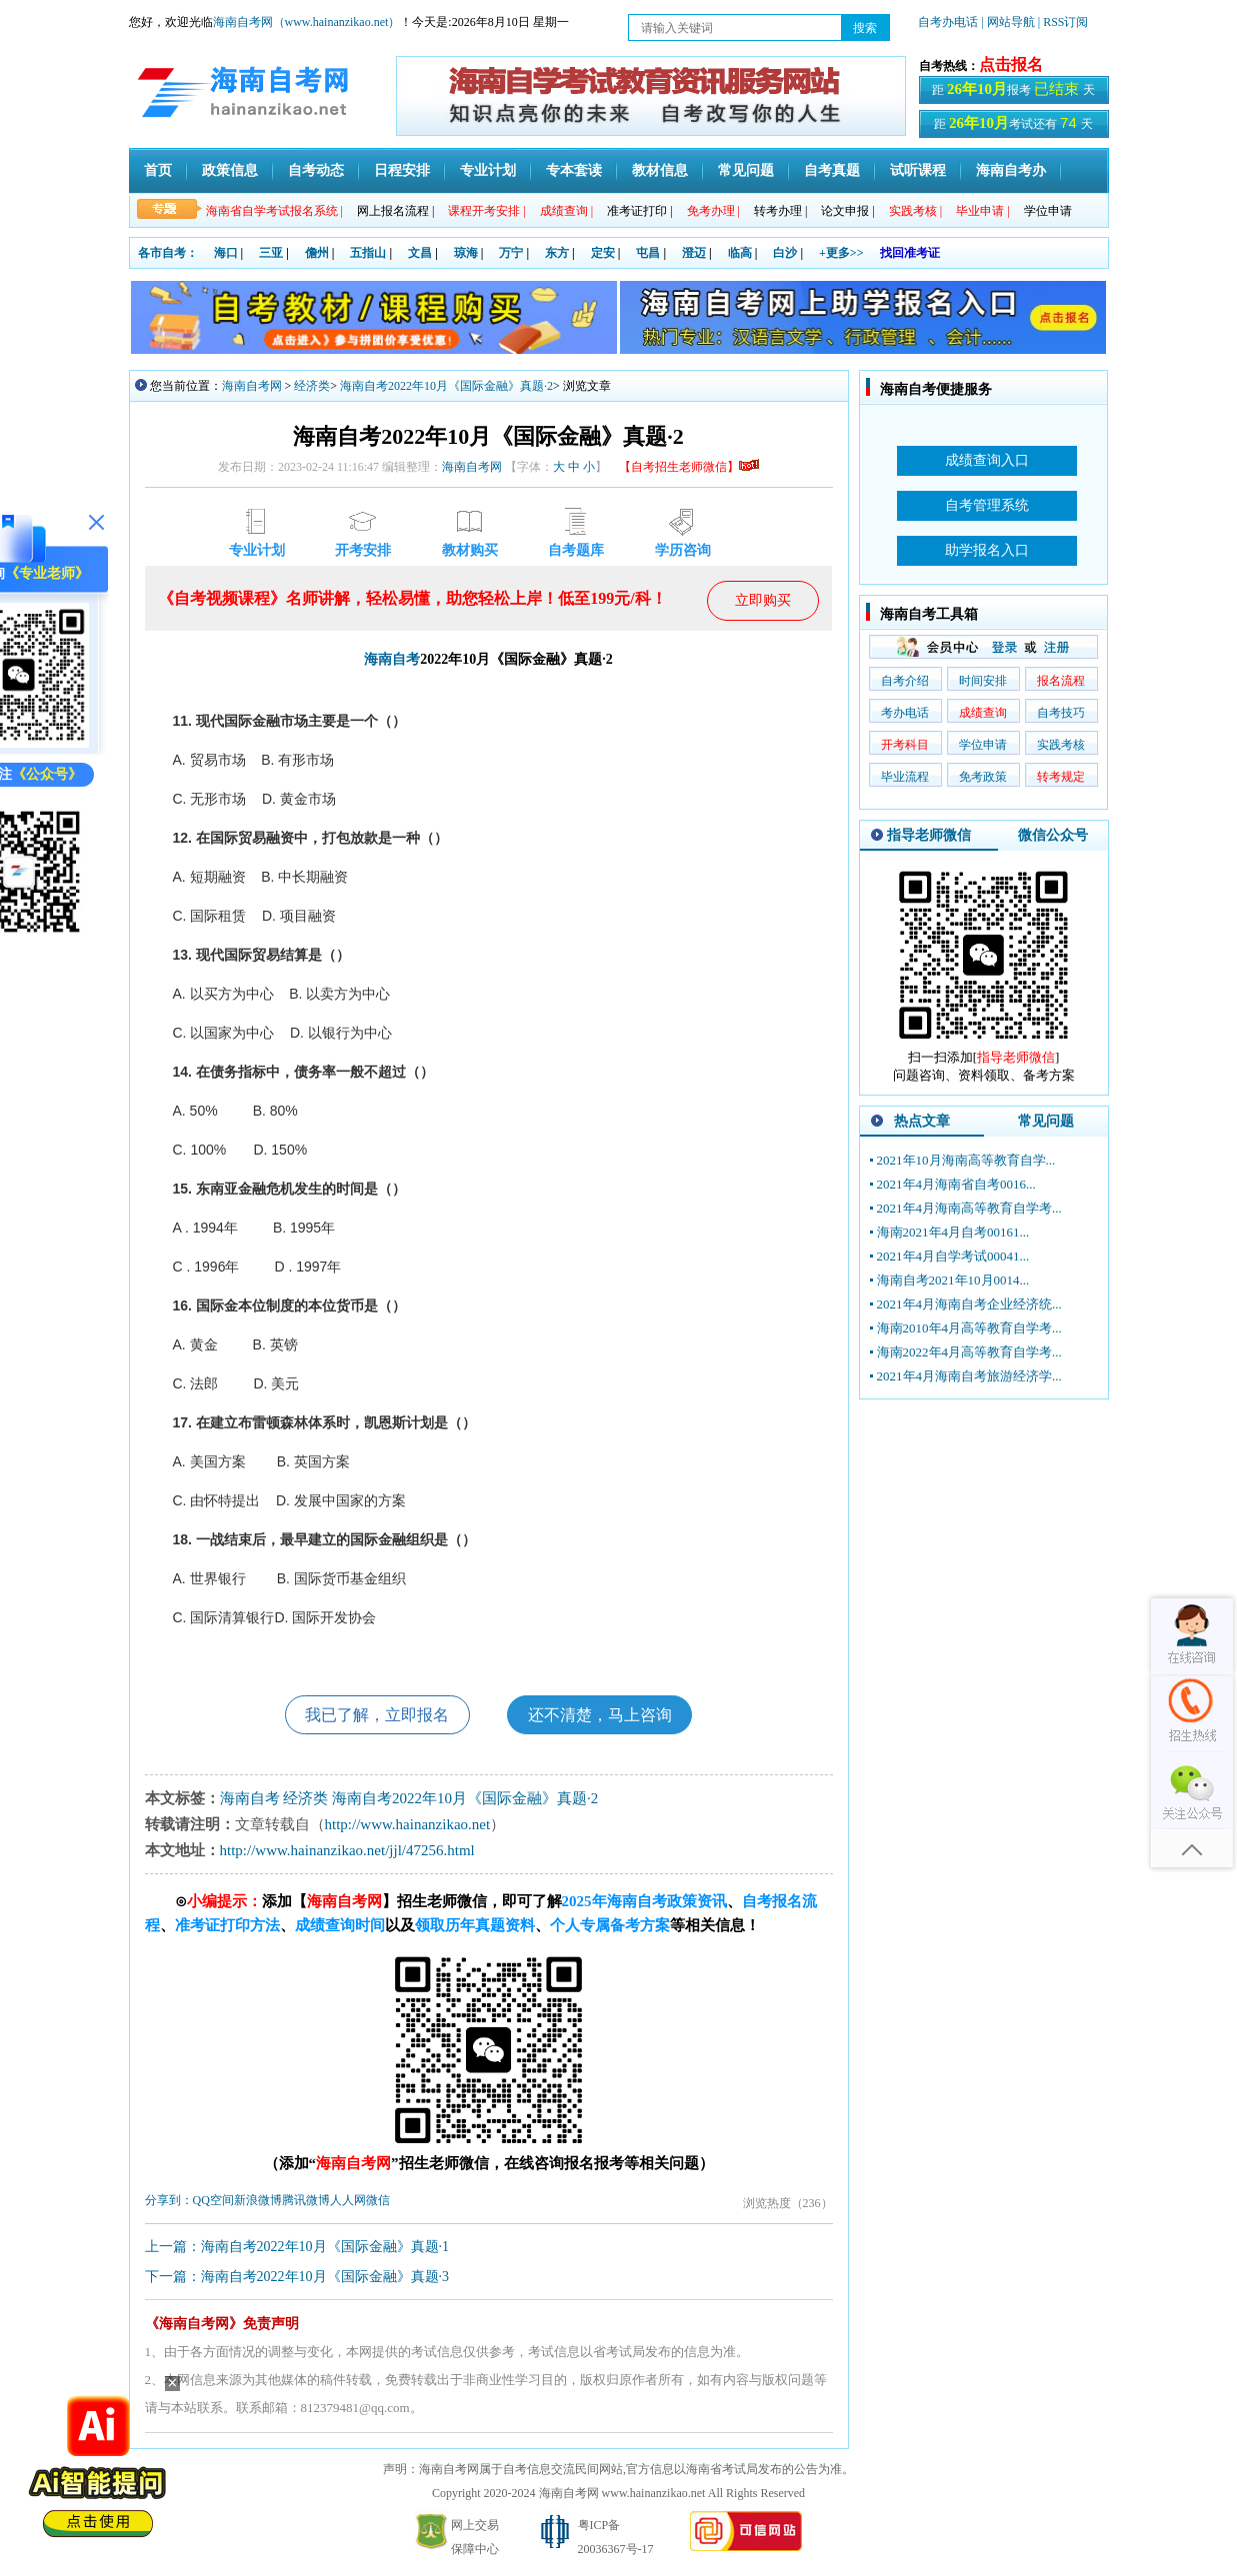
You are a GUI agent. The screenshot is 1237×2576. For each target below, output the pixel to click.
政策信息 (230, 170)
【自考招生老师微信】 (689, 467)
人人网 (348, 2201)
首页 (158, 170)
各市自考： (168, 253)
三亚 (271, 253)
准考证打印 (639, 211)
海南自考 (392, 659)
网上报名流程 (395, 211)
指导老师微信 (929, 835)
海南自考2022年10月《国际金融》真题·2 (446, 386)
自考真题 (832, 170)
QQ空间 (213, 2201)
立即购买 (763, 600)
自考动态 (316, 170)
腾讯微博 (306, 2201)
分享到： (169, 2201)
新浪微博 (258, 2201)
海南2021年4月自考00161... (953, 1232)
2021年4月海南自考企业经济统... (969, 1303)
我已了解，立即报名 (377, 1714)
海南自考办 (1011, 170)
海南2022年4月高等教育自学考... (969, 1351)
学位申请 (1048, 211)
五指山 (368, 253)
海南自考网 (252, 386)
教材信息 (660, 170)
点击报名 (1011, 64)
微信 (378, 2201)
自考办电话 (948, 22)
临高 (740, 253)
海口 (226, 253)
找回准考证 (910, 253)
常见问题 (746, 170)
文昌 (420, 253)
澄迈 (694, 253)
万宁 (511, 253)
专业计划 (488, 170)
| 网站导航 (1007, 22)
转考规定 (1061, 777)
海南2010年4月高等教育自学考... (969, 1327)
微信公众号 (1053, 835)
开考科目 (905, 745)
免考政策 (983, 777)
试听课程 (918, 170)
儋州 (317, 253)
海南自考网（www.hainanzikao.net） (307, 22)
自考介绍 (905, 681)
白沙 (785, 253)
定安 (603, 253)
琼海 (466, 253)
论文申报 (847, 211)
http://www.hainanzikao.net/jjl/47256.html (347, 1851)
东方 (557, 253)
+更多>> (841, 253)
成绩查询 (983, 713)
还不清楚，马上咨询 (600, 1714)
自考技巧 (1061, 713)
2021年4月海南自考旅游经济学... (969, 1375)
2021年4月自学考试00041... (953, 1256)
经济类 (312, 386)
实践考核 (1061, 745)
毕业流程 (905, 777)
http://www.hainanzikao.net (408, 1825)
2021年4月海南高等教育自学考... (969, 1208)
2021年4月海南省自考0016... (956, 1184)
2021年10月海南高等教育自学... (966, 1160)
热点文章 (922, 1121)
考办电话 (905, 713)
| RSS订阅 (1063, 22)
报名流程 (1061, 681)
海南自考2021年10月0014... (953, 1280)
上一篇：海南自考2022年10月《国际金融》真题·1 (297, 2247)
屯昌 (648, 253)
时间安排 (983, 681)
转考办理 (780, 211)
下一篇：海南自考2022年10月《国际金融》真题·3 (297, 2277)
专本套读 (574, 170)
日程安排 (402, 170)
